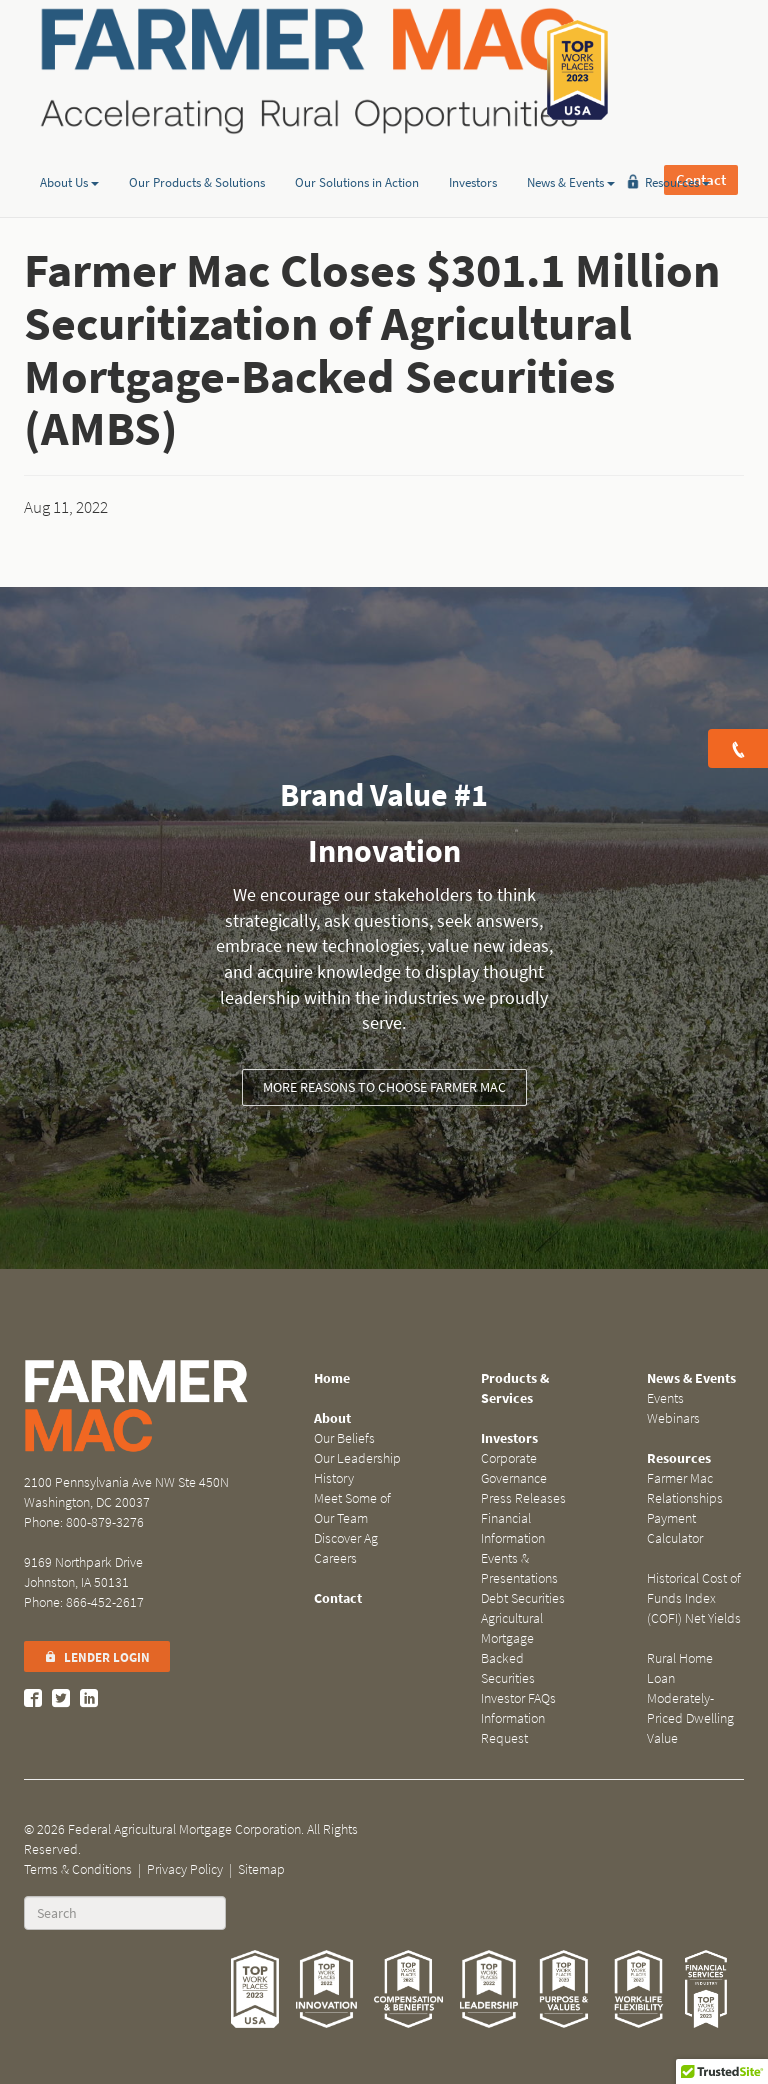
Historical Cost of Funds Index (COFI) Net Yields (694, 1598)
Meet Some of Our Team (352, 1508)
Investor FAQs (518, 1698)
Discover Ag (346, 1538)
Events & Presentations (519, 1568)
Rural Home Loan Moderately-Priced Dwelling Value (690, 1698)
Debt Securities (523, 1598)
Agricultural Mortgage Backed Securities (512, 1648)
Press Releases (523, 1498)
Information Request (513, 1728)
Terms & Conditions (78, 1869)
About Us (69, 153)
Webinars (673, 1418)
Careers (335, 1558)
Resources (677, 153)
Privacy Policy (185, 1869)
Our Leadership (357, 1458)
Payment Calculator (675, 1528)
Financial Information (513, 1528)
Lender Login (97, 1657)
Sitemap (261, 1869)
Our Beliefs (344, 1438)
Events (665, 1398)
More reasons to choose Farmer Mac (384, 1087)
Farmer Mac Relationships (685, 1488)
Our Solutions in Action (357, 153)
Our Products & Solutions (197, 153)
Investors (473, 153)
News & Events (571, 153)
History (334, 1478)
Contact (701, 70)
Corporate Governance (514, 1468)
